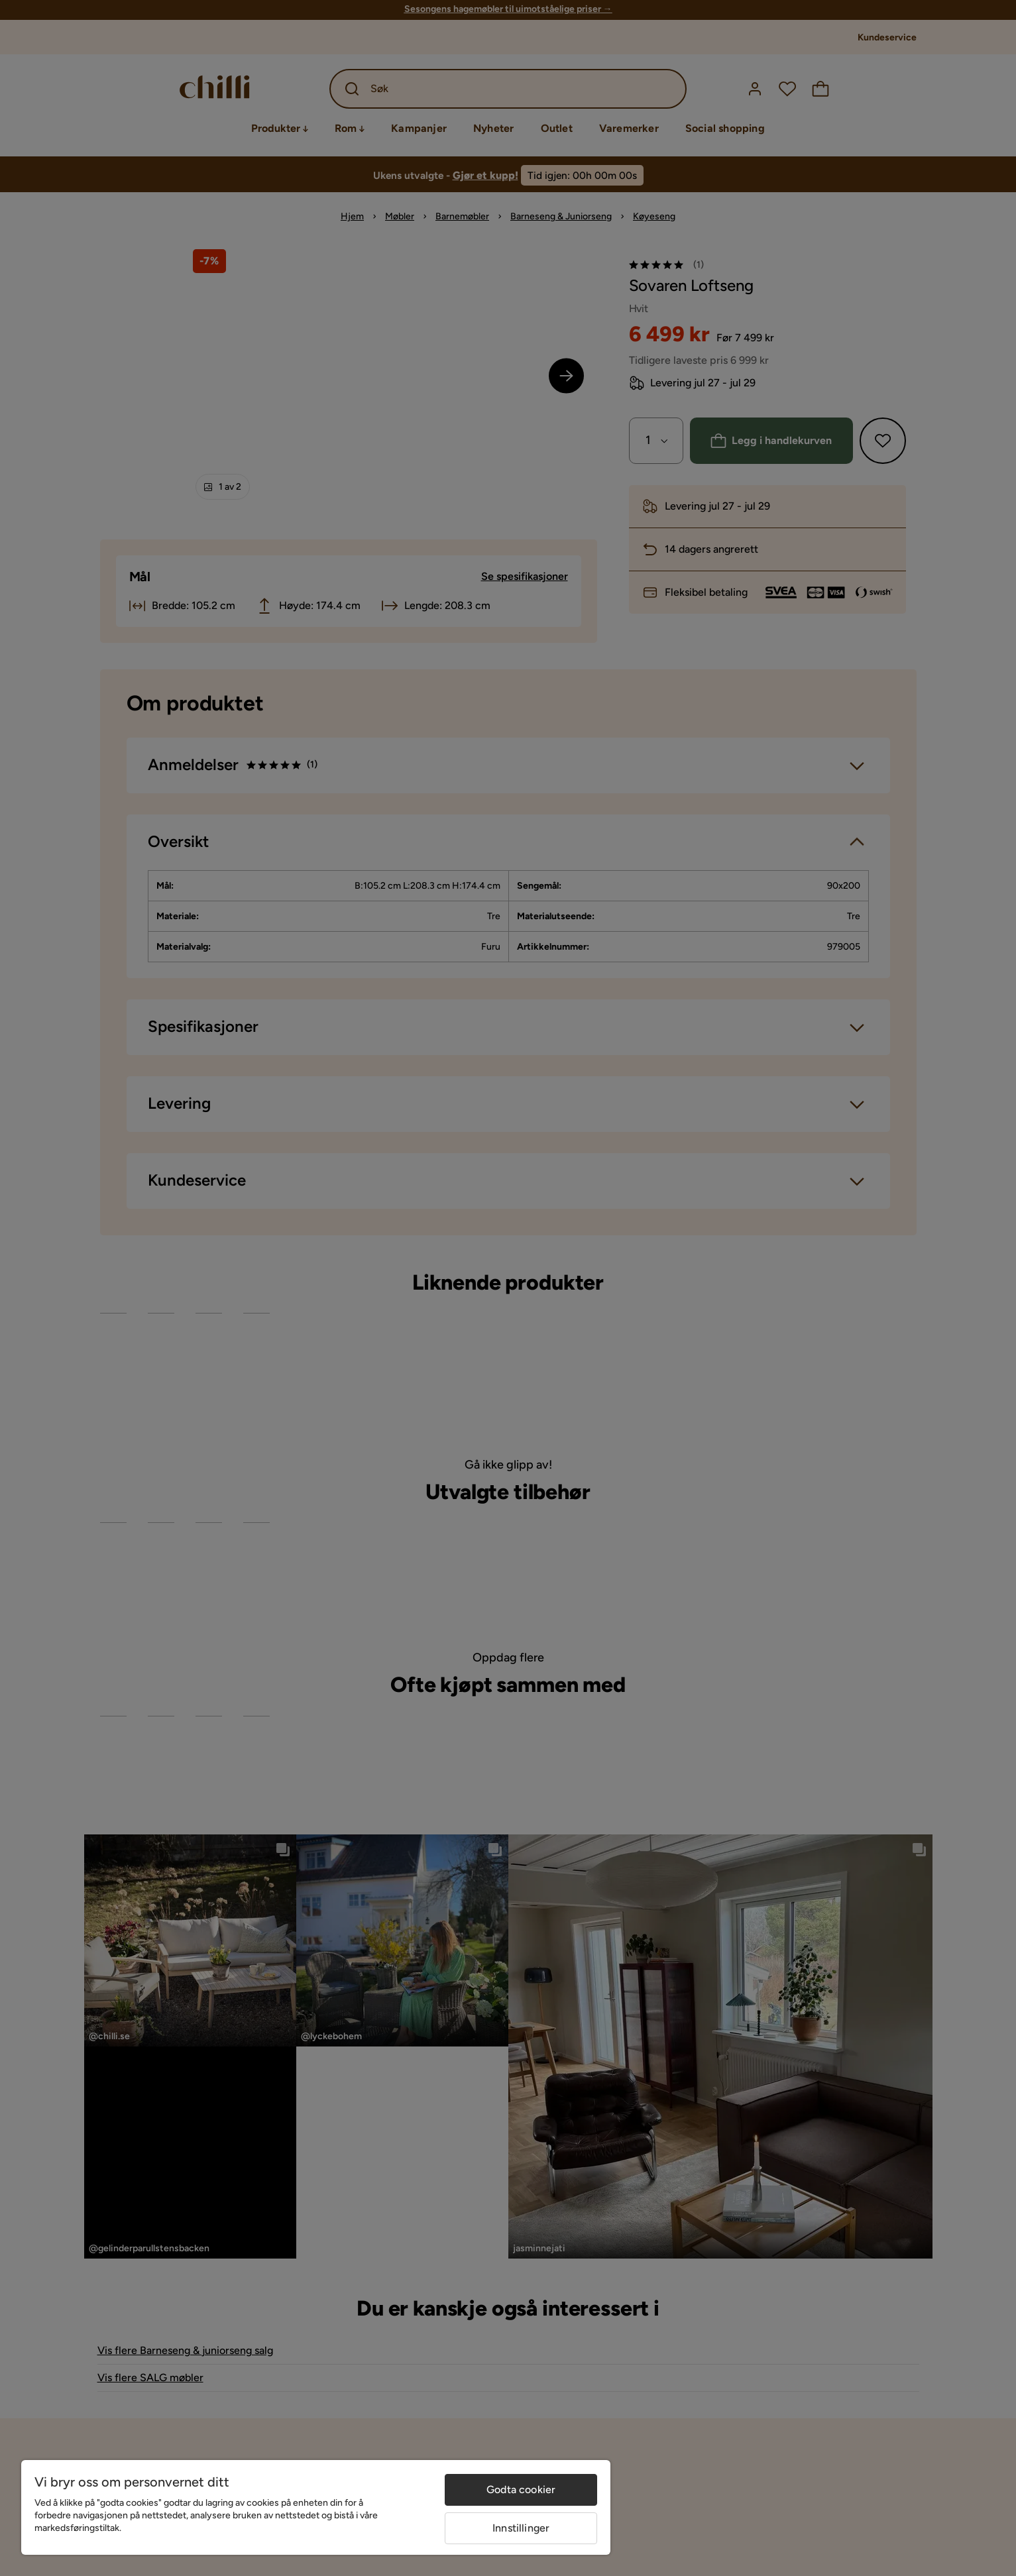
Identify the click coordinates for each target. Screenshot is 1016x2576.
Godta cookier (520, 2489)
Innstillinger (520, 2528)
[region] (315, 2507)
